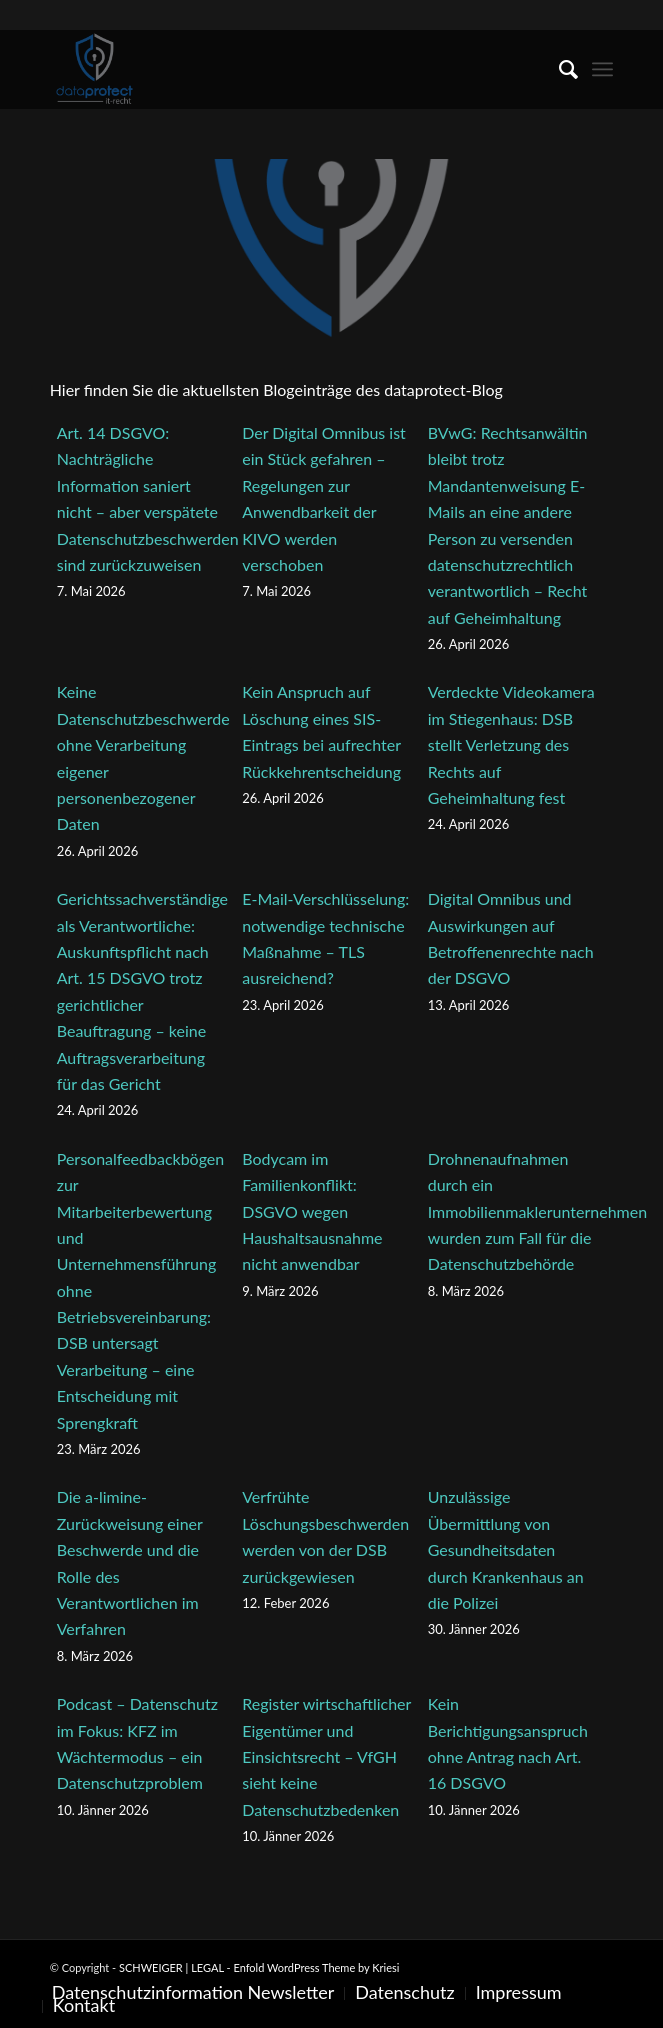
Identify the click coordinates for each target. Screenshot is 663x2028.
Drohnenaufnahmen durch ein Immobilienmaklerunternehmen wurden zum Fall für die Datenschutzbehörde (537, 1211)
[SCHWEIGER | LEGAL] (275, 69)
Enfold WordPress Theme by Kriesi (316, 1967)
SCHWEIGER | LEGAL (171, 1967)
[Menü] (602, 69)
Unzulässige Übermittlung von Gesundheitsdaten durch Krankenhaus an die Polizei (506, 1549)
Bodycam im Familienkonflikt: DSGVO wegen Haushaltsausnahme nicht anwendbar (312, 1211)
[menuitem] (558, 69)
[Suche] (558, 69)
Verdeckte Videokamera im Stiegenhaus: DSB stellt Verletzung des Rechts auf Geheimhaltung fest (511, 744)
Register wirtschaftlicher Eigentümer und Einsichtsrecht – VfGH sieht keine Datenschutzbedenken (326, 1756)
